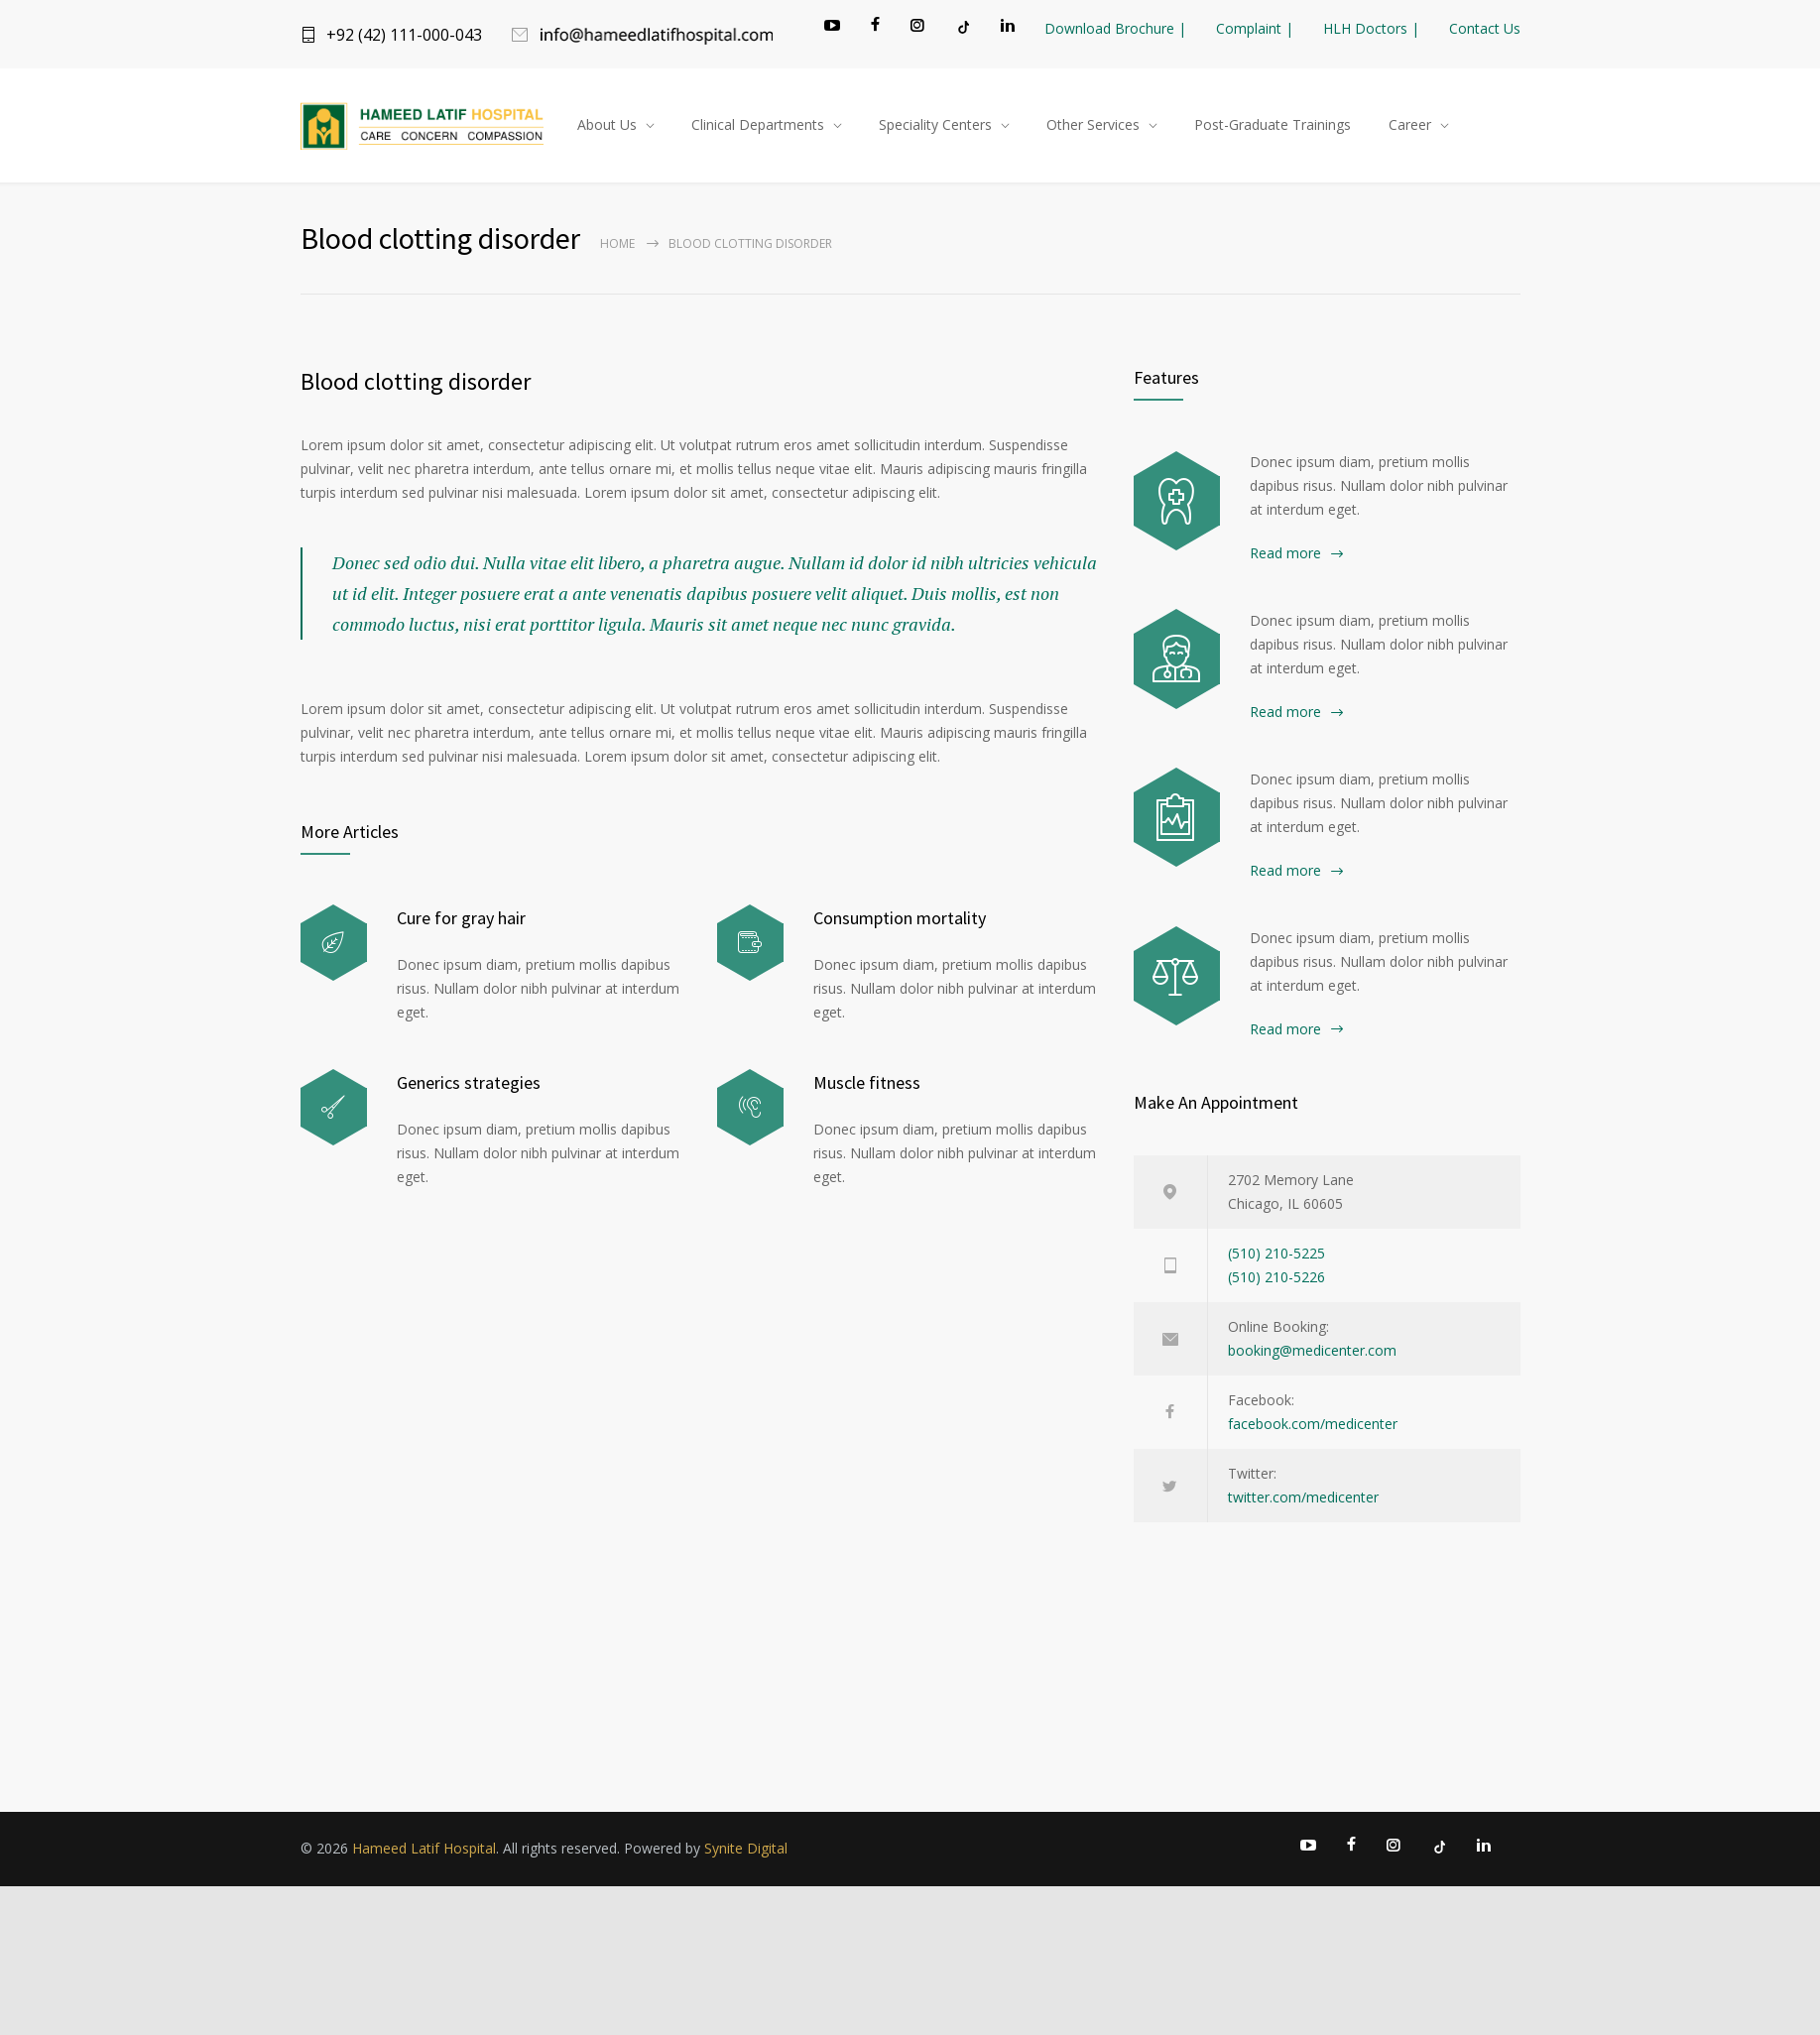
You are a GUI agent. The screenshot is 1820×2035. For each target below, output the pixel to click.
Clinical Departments (757, 127)
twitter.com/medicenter (1303, 1502)
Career (1410, 127)
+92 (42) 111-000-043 (404, 35)
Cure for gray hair (461, 922)
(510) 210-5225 (1276, 1258)
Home (617, 248)
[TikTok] (962, 27)
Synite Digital (746, 1853)
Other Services (1093, 127)
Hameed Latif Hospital (424, 1853)
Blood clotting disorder (416, 386)
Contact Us (1484, 28)
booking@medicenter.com (1312, 1355)
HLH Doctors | (1371, 28)
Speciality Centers (935, 127)
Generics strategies (469, 1087)
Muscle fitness (866, 1087)
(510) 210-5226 (1276, 1281)
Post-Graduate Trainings (1272, 127)
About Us (607, 127)
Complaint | (1254, 28)
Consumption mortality (899, 922)
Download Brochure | (1115, 28)
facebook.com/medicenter (1312, 1428)
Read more (1285, 557)
